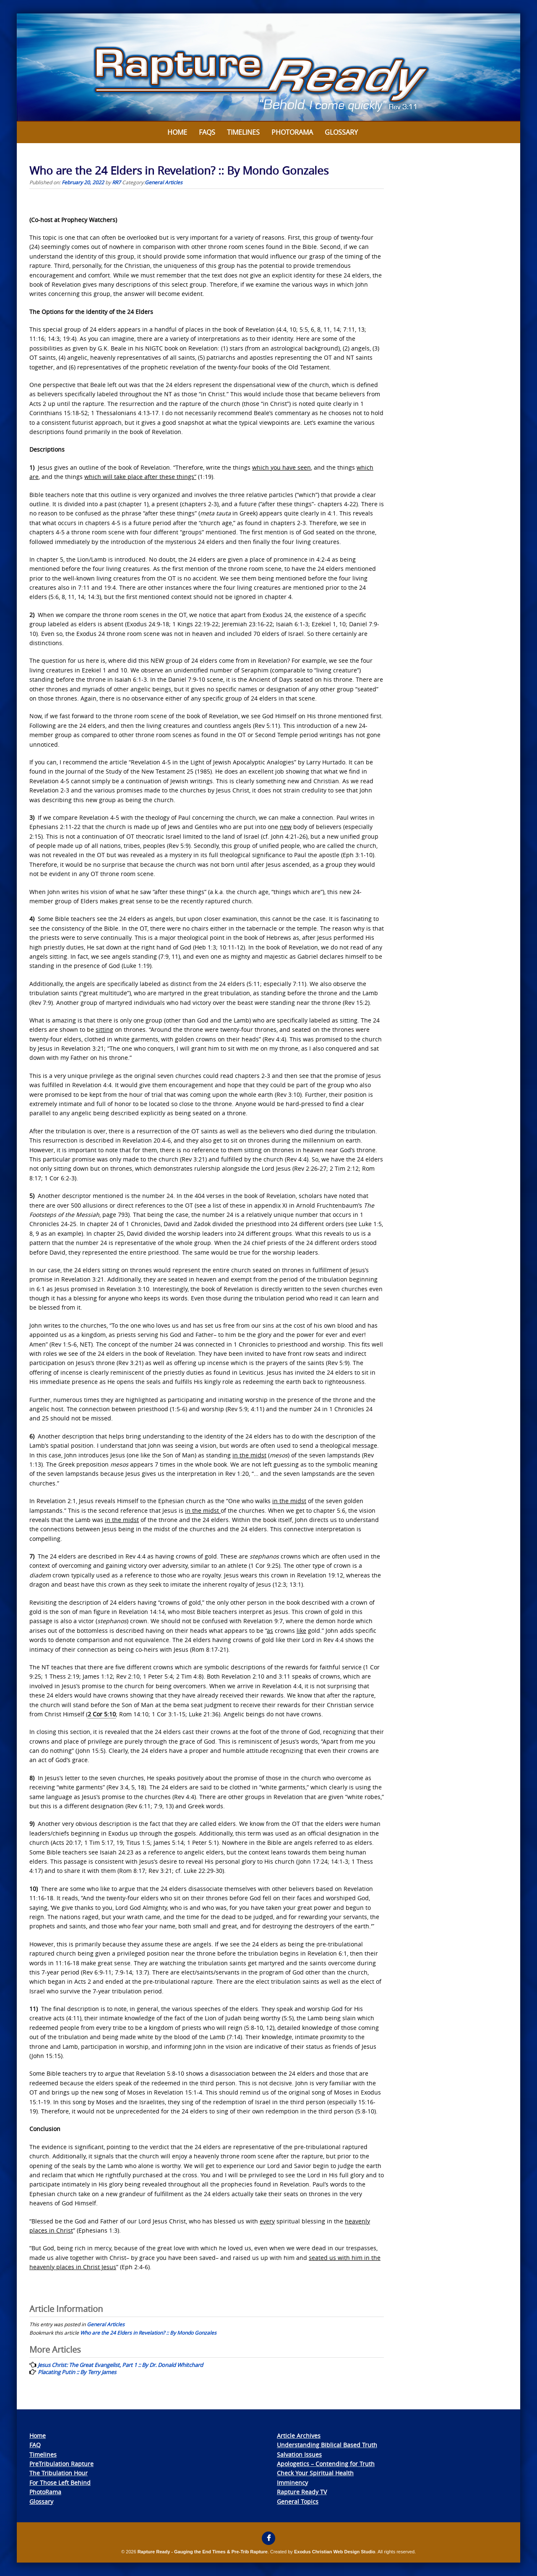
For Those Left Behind (60, 2483)
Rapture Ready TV (302, 2492)
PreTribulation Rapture (61, 2464)
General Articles (163, 182)
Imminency (292, 2483)
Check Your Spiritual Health (315, 2473)
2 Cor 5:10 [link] (102, 1714)
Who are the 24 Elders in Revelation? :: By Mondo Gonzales (148, 2332)
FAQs (207, 132)
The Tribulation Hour (58, 2473)
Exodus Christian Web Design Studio (334, 2551)
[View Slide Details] (268, 67)
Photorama (292, 132)
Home (177, 132)
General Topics (297, 2501)
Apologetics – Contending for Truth (326, 2464)
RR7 (116, 182)
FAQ (35, 2445)
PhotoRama (45, 2492)
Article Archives (299, 2436)
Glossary (341, 132)
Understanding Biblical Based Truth (327, 2445)
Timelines (243, 132)
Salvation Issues (299, 2454)
